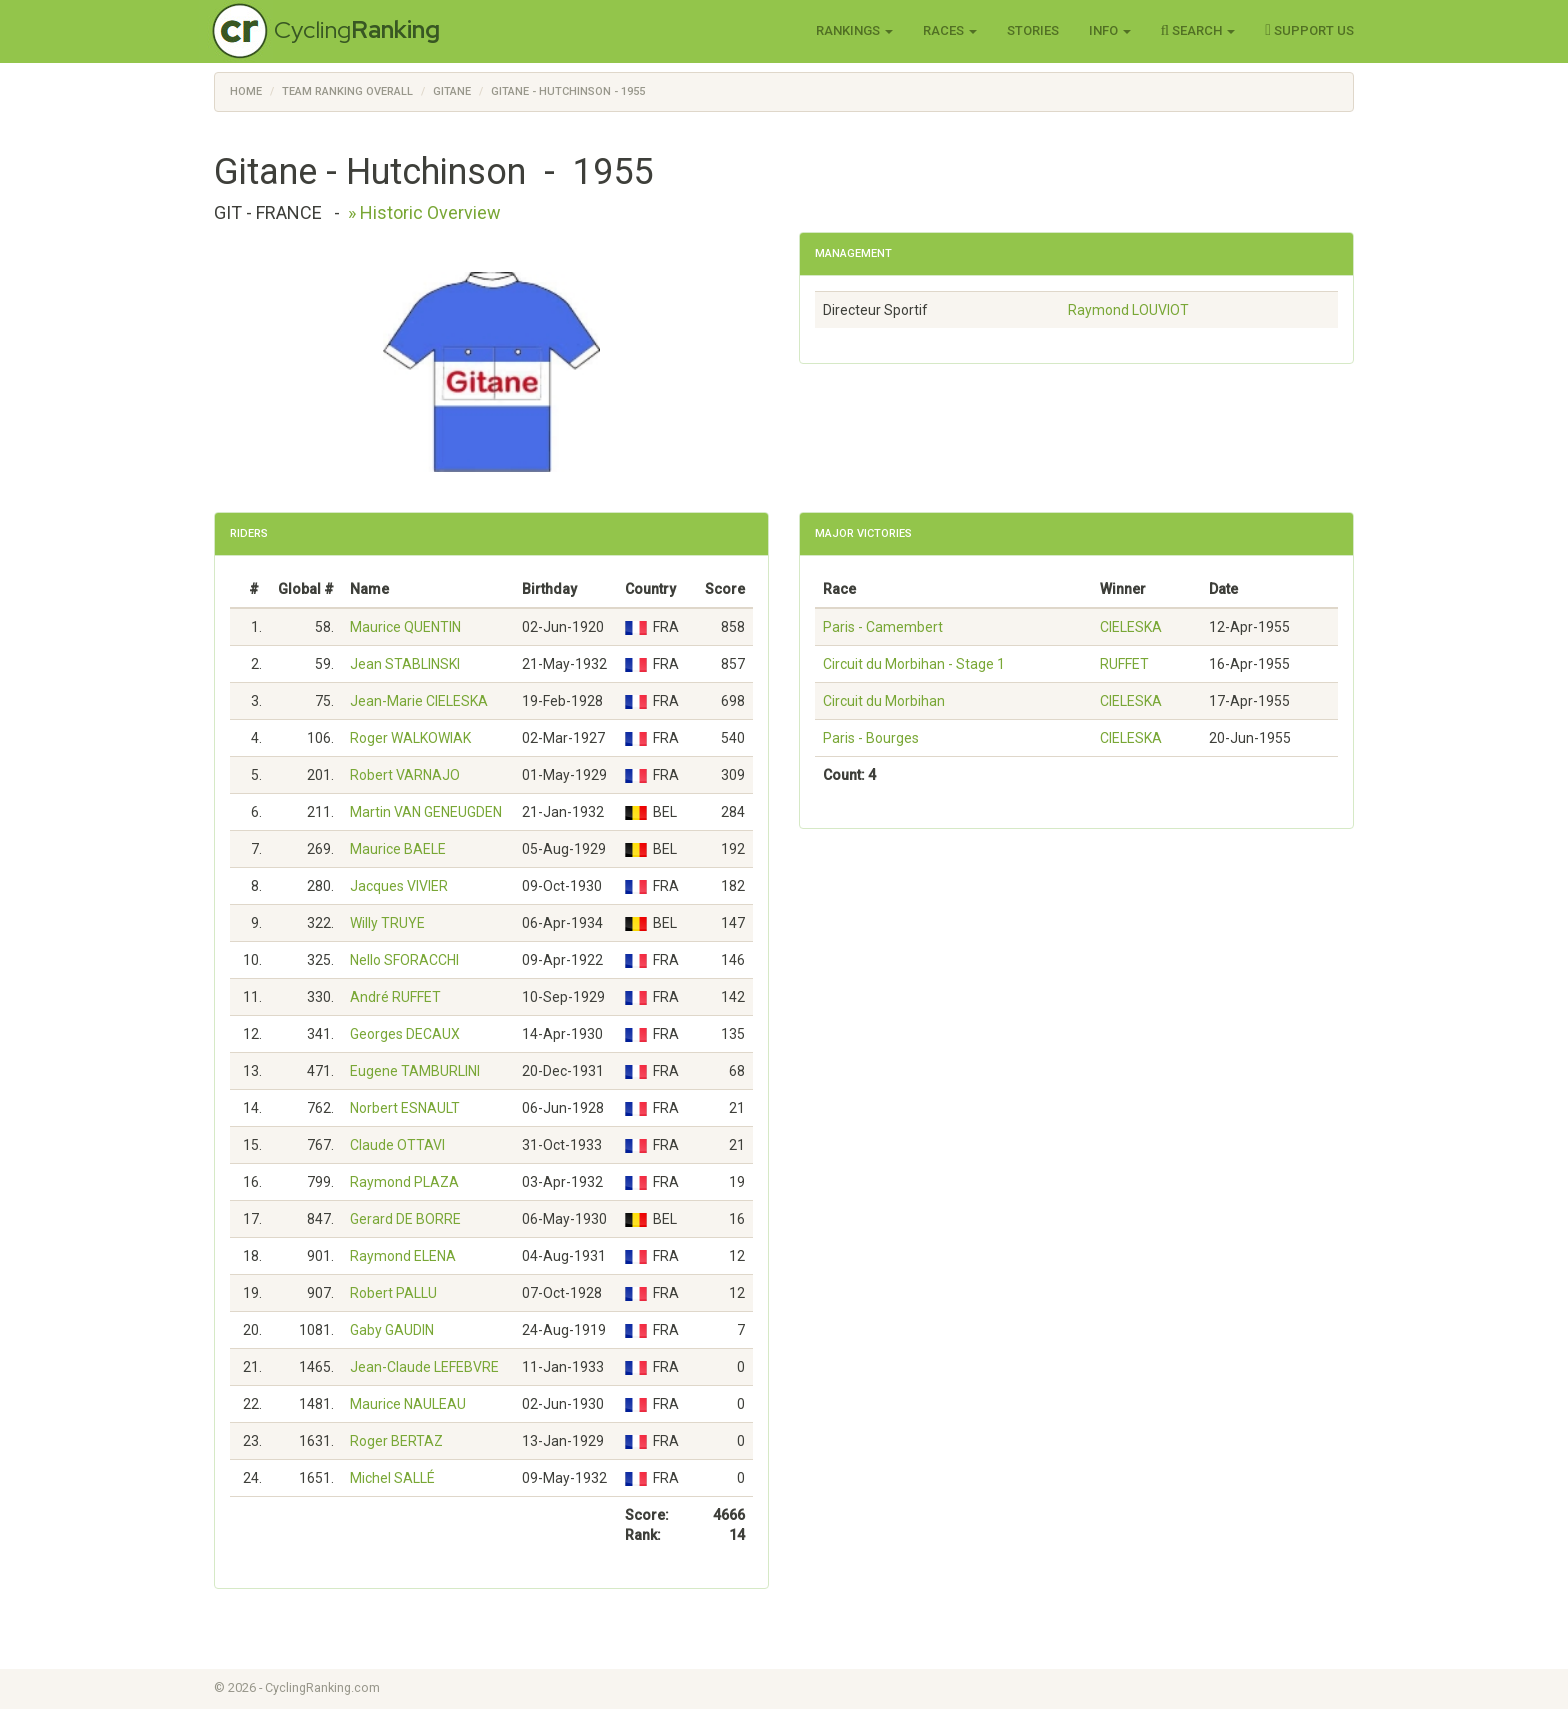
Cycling (357, 29)
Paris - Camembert (883, 627)
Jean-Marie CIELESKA (419, 701)
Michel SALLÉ (392, 1478)
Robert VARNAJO (405, 775)
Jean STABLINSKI (405, 664)
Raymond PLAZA (404, 1182)
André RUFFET (395, 997)
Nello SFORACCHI (404, 960)
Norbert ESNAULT (405, 1108)
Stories (1033, 30)
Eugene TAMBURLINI (415, 1071)
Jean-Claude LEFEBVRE (424, 1367)
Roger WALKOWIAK (410, 738)
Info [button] (1110, 30)
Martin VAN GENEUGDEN (426, 812)
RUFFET (1124, 664)
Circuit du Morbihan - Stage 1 (914, 664)
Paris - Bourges (871, 738)
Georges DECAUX (405, 1034)
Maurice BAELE (398, 849)
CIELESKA (1131, 627)
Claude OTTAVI (397, 1145)
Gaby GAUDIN (392, 1330)
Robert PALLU (393, 1293)
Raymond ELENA (403, 1256)
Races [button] (950, 30)
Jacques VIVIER (399, 886)
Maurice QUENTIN (405, 627)
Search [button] (1198, 30)
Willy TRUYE (387, 923)
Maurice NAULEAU (408, 1404)
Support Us (1309, 30)
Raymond (1128, 310)
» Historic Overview (424, 212)
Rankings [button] (854, 30)
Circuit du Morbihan (884, 701)
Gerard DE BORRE (405, 1219)
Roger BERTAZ (396, 1441)
